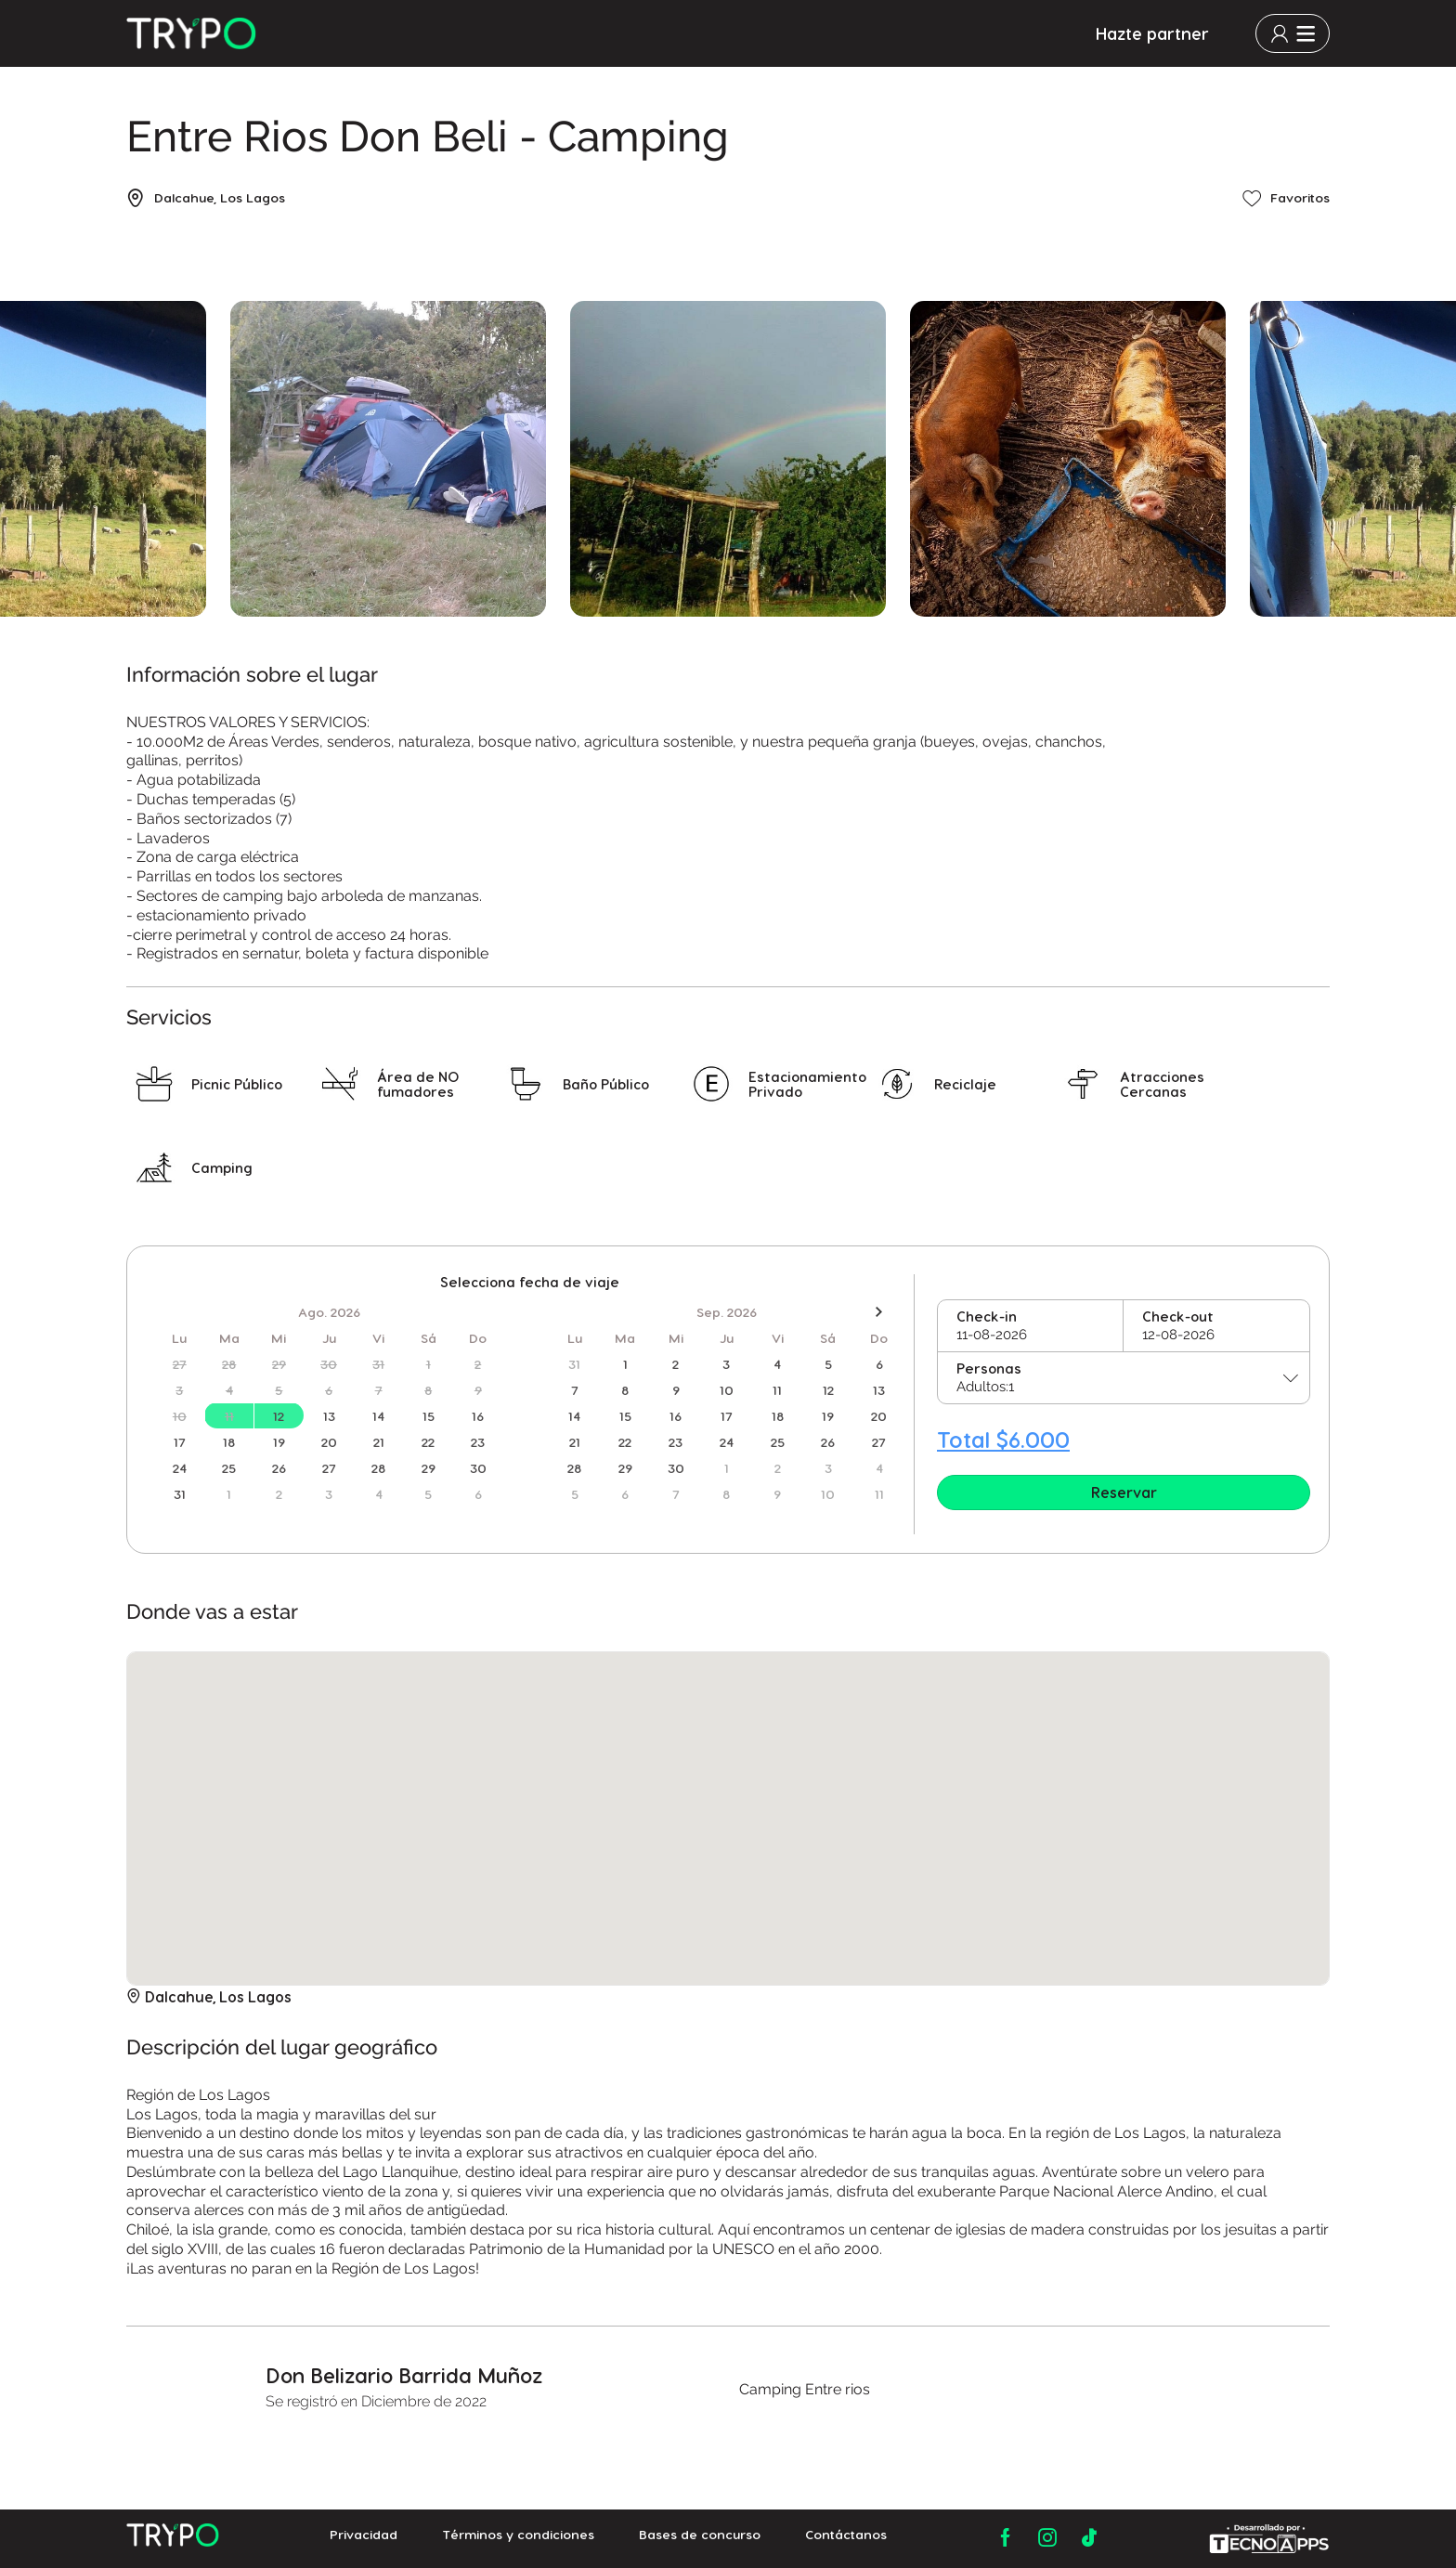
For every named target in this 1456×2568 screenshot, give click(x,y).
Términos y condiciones (518, 2538)
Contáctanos (846, 2538)
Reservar (1124, 1492)
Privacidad (363, 2538)
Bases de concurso (699, 2538)
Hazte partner (1152, 33)
